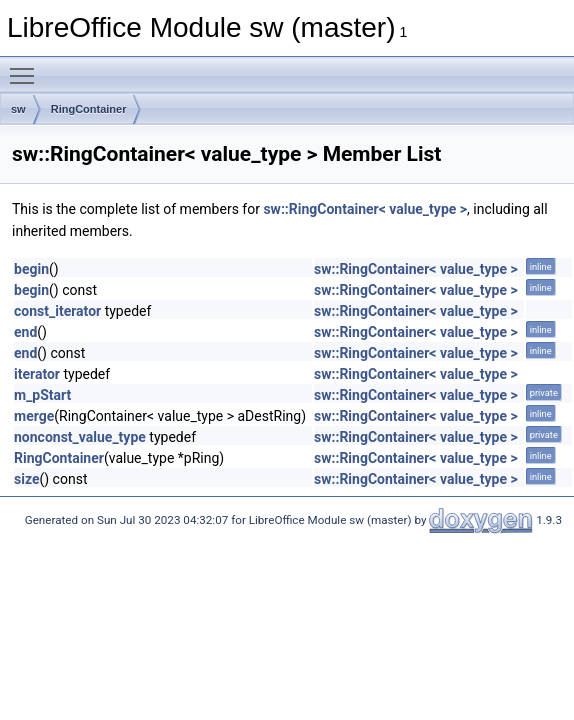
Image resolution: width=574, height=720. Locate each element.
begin (31, 269)
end (25, 332)
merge (34, 416)
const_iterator (57, 311)
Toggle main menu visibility (27, 67)
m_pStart (42, 395)
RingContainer (89, 109)
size (26, 479)
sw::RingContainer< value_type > (365, 209)
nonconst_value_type (80, 437)
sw (18, 109)
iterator (37, 374)
